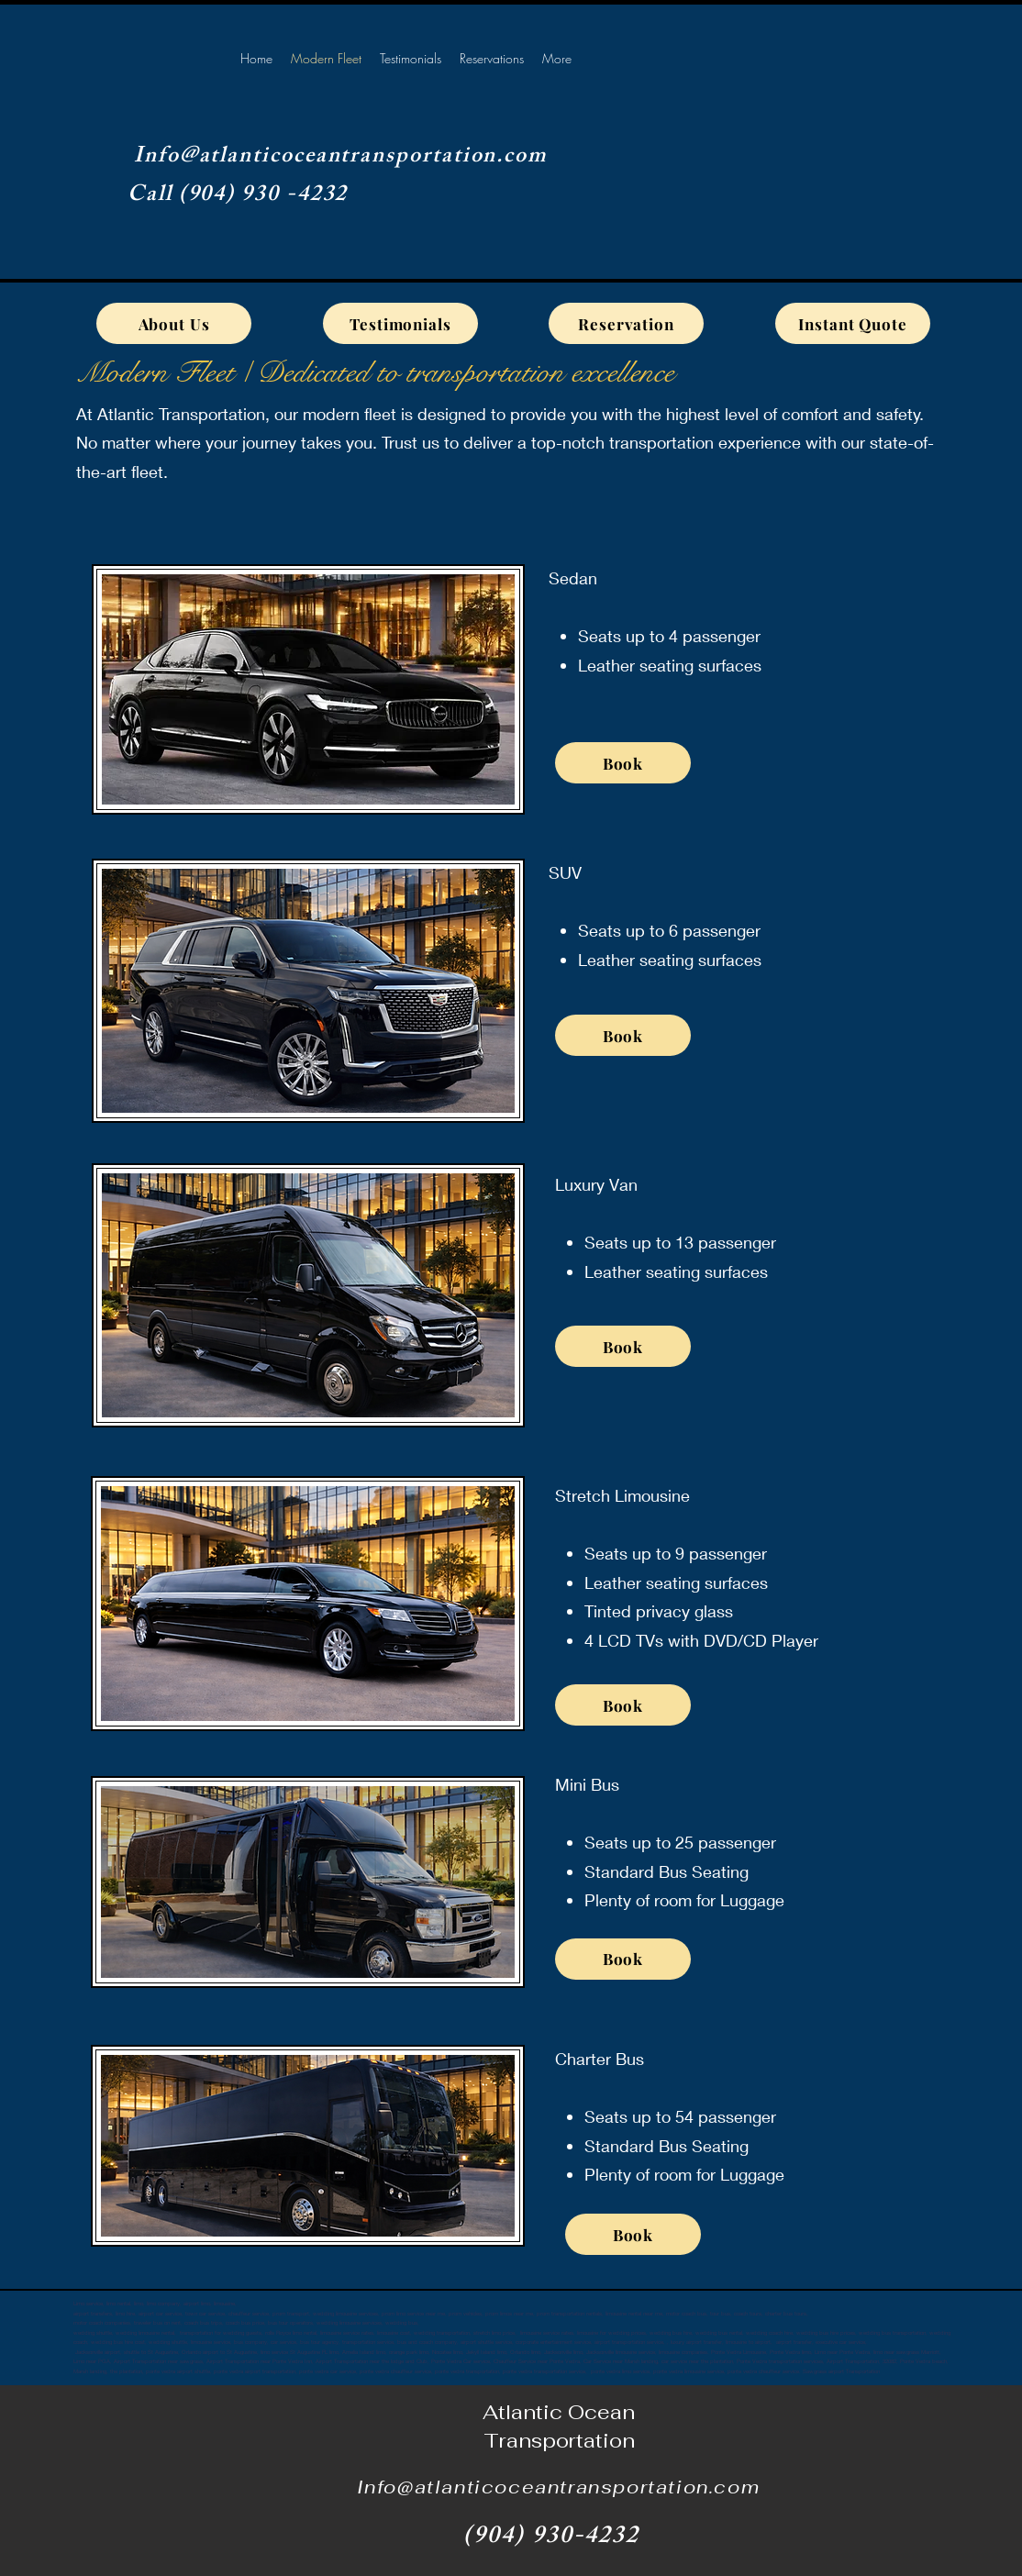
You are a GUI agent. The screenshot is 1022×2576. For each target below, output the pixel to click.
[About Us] (173, 323)
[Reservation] (626, 323)
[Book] (623, 762)
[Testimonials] (400, 323)
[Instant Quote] (852, 323)
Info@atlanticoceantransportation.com (341, 158)
